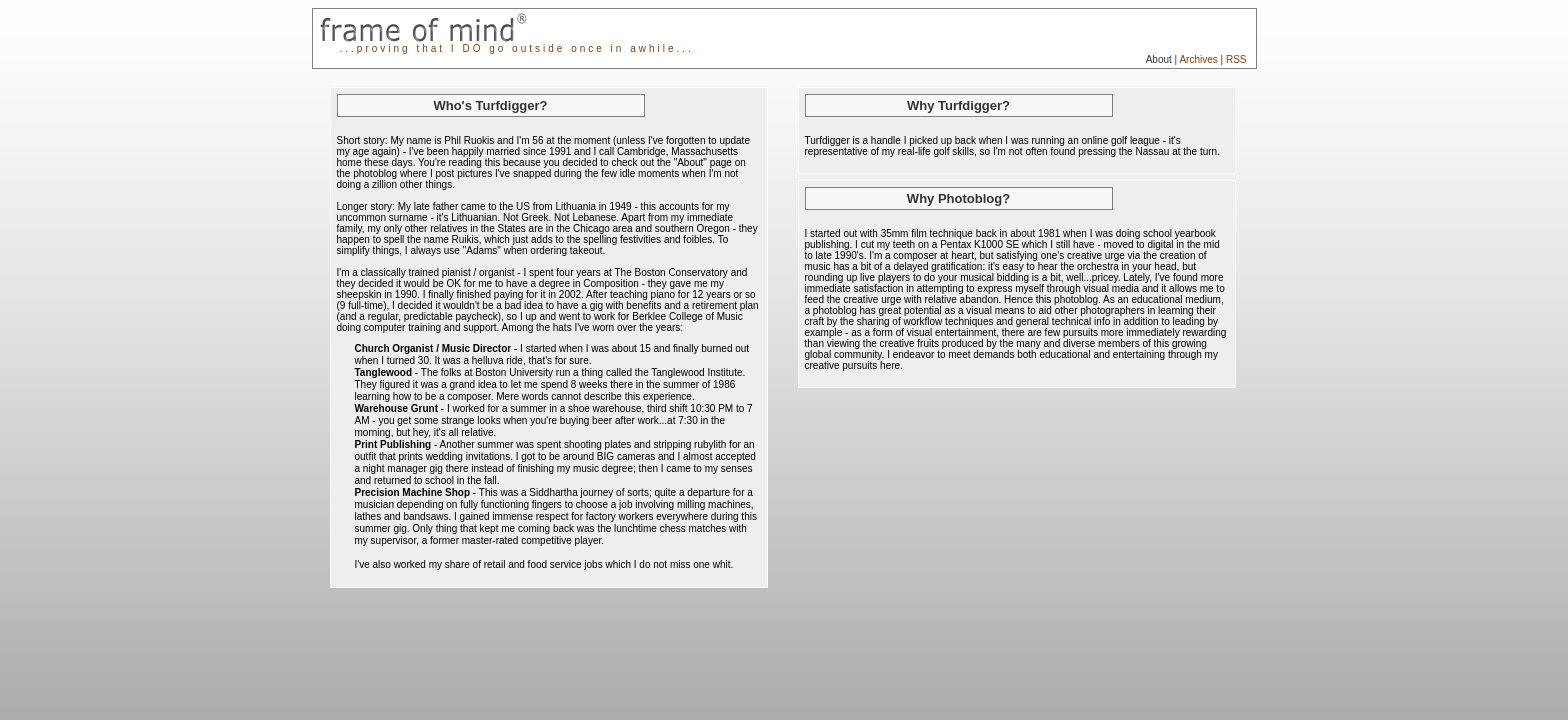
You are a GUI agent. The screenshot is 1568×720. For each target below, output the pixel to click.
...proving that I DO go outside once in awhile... (517, 48)
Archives (1198, 59)
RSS (1236, 59)
